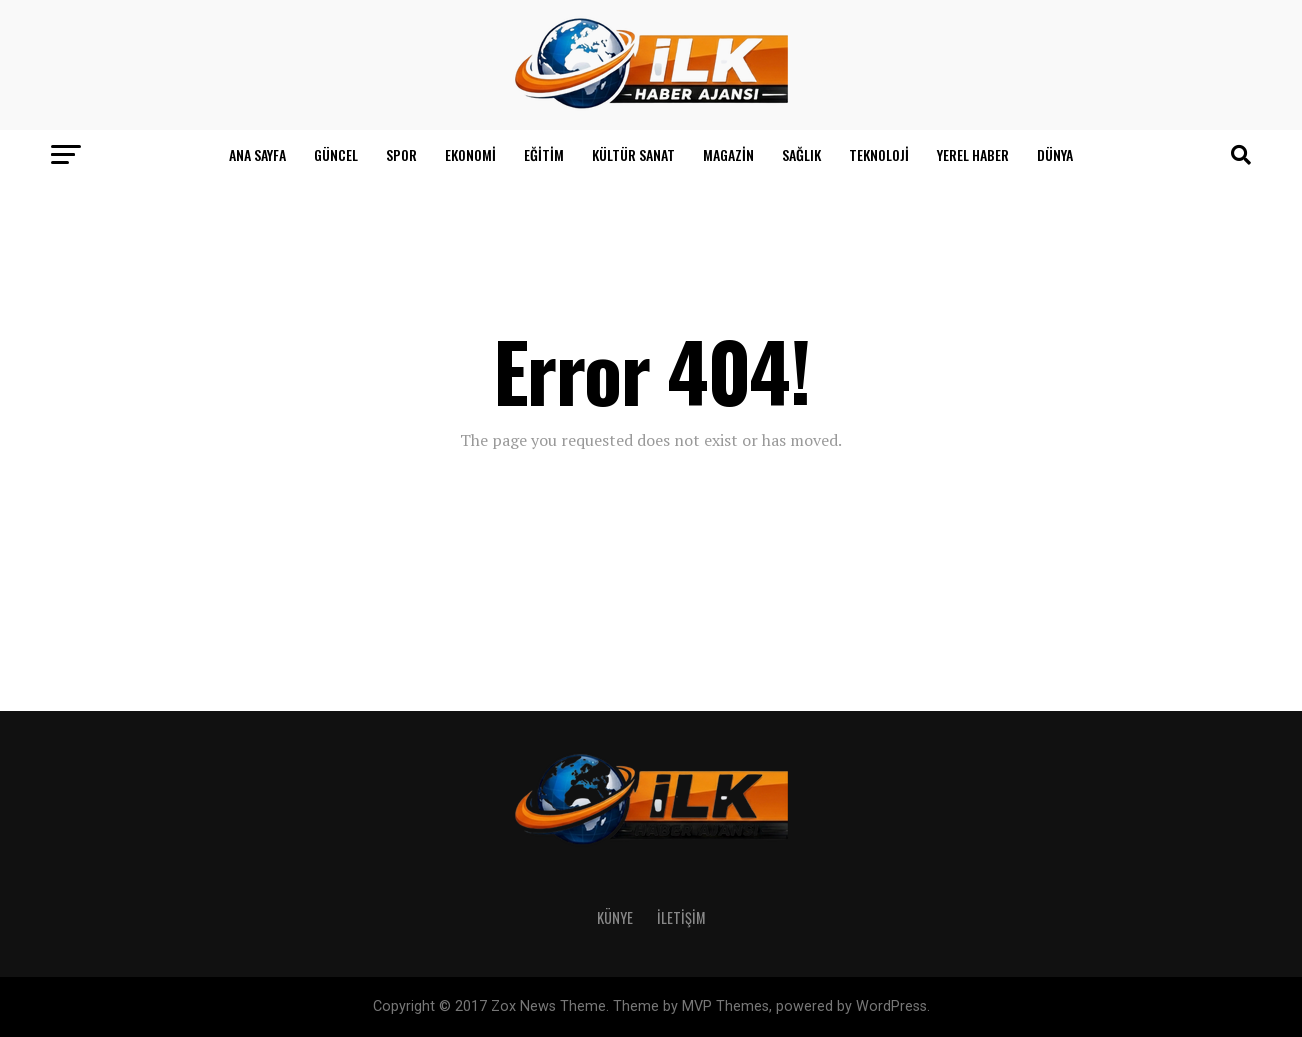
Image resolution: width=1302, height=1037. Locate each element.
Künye (615, 917)
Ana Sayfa (257, 154)
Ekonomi (470, 154)
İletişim (681, 917)
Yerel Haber (973, 154)
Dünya (1055, 154)
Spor (401, 154)
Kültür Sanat (633, 154)
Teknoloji (879, 154)
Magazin (728, 154)
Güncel (336, 154)
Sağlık (801, 154)
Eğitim (544, 154)
